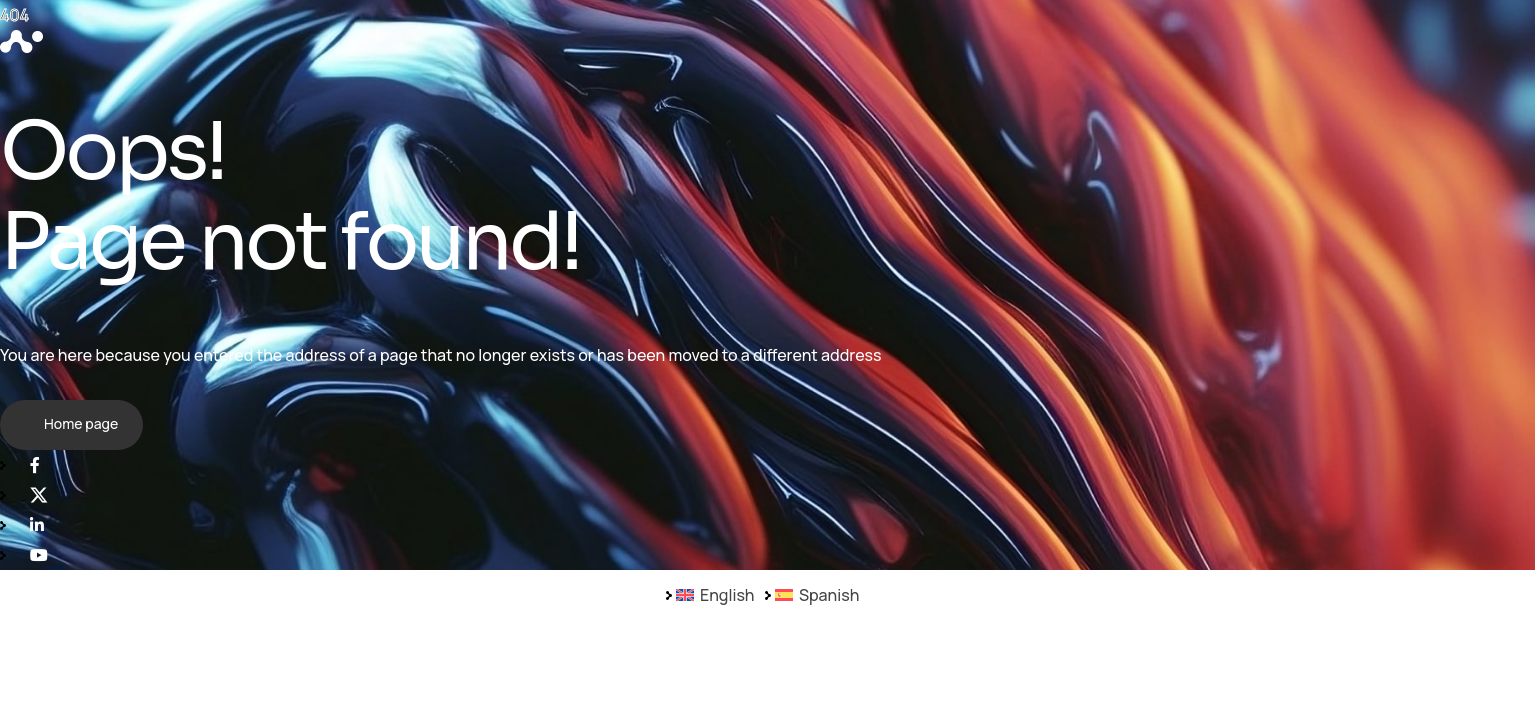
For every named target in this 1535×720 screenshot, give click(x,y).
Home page (81, 423)
